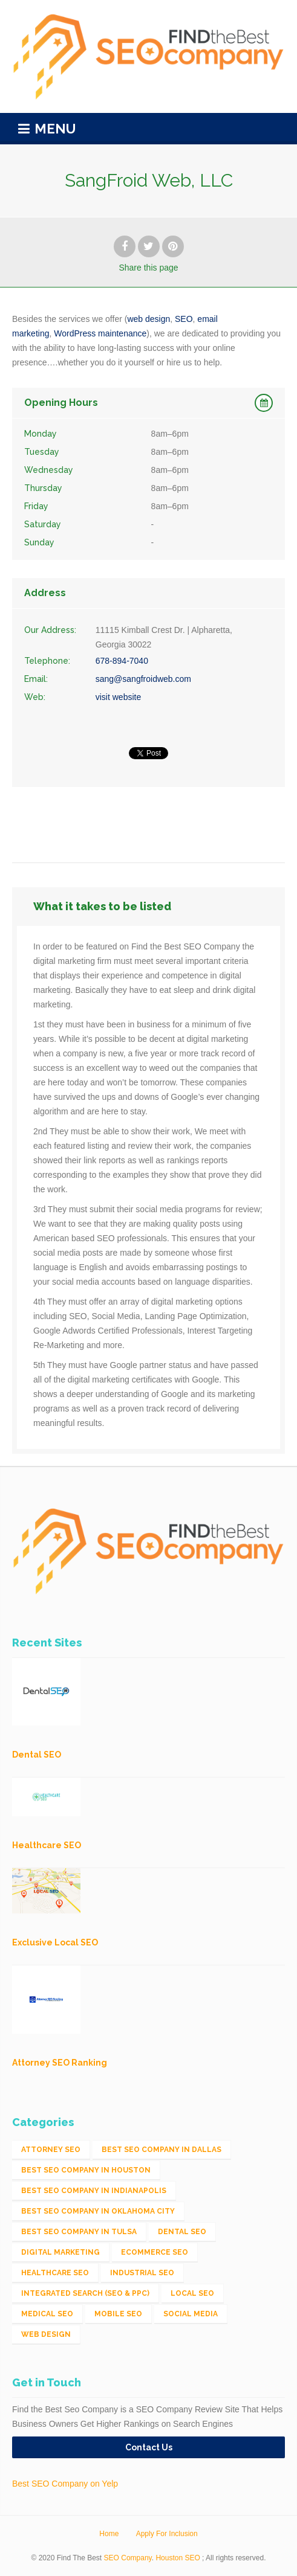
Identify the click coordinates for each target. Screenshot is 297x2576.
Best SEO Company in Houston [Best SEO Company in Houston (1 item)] (86, 2170)
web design (148, 319)
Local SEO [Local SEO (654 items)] (192, 2293)
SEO (184, 319)
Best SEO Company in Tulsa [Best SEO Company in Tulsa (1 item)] (79, 2232)
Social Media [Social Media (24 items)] (190, 2314)
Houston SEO (177, 2558)
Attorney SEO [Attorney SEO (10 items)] (50, 2149)
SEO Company (128, 2558)
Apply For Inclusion (167, 2533)
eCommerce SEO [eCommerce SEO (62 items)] (154, 2252)
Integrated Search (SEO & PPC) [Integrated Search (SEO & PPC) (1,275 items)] (85, 2293)
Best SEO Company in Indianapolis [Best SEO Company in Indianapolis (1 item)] (93, 2190)
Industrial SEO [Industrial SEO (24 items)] (142, 2273)
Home (109, 2533)
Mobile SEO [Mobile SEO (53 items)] (118, 2314)
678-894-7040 (122, 661)
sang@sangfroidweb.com (143, 679)
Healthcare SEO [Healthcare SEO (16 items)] (55, 2273)
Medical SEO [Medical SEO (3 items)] (47, 2314)
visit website (118, 697)
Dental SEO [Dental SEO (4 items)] (182, 2232)
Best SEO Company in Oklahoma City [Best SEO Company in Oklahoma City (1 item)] (98, 2211)
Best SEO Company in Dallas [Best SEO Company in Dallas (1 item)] (161, 2149)
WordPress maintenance (100, 333)
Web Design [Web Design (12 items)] (46, 2334)
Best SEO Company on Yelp (65, 2483)
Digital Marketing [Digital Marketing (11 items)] (60, 2252)
